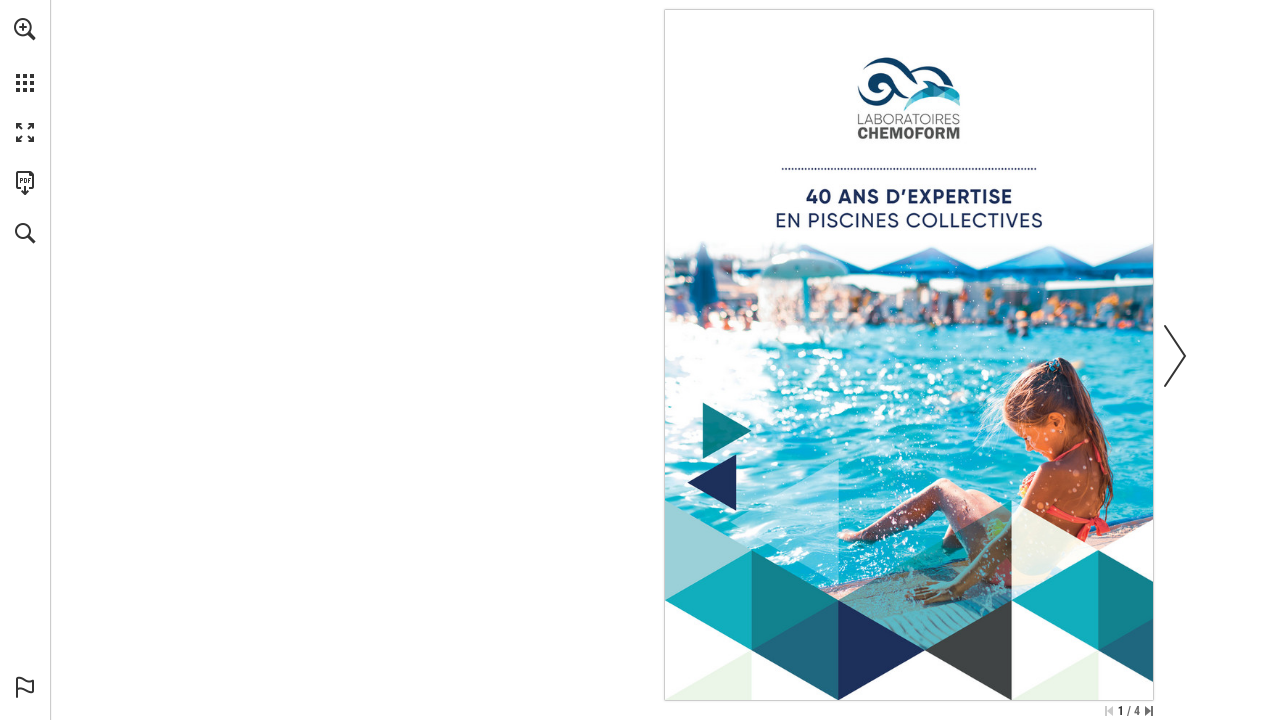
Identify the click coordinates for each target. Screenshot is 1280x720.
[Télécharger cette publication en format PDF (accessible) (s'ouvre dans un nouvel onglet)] (25, 183)
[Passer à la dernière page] (1149, 711)
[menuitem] (25, 55)
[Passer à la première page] (1109, 711)
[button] (25, 29)
